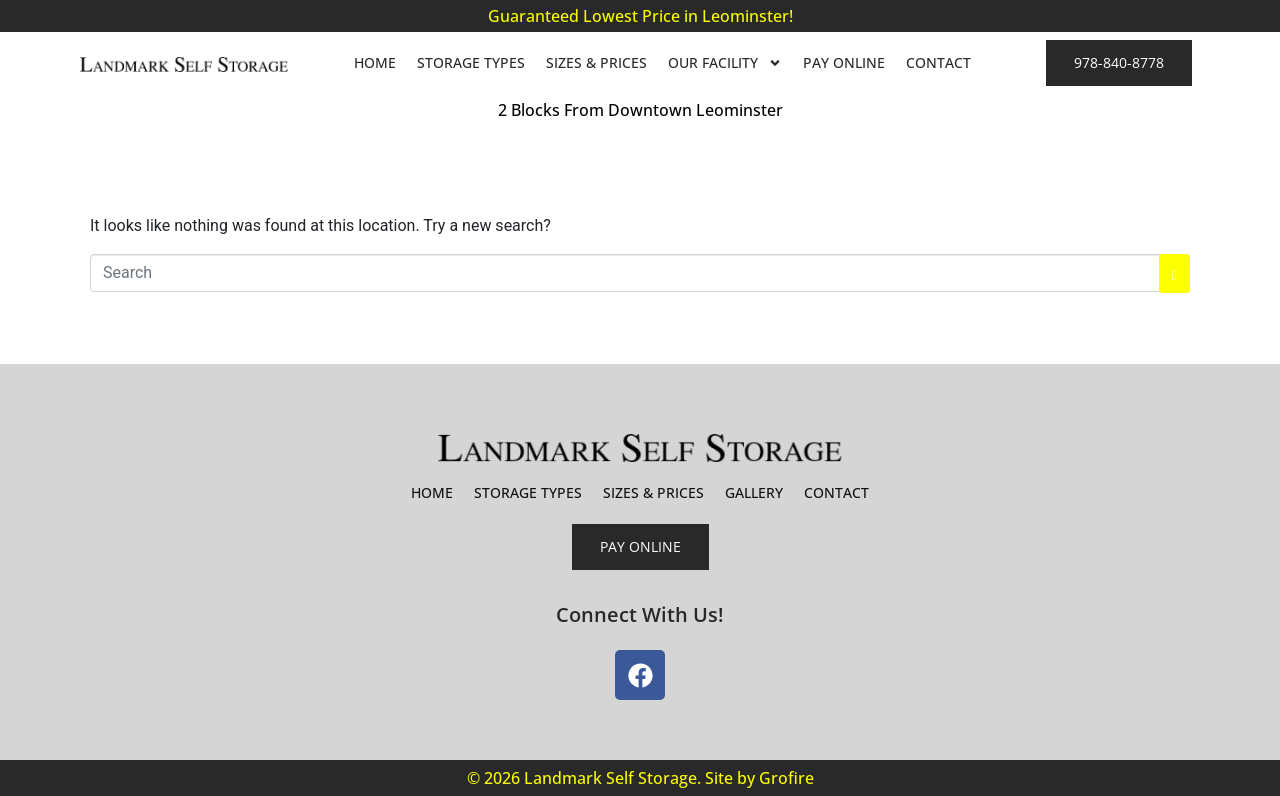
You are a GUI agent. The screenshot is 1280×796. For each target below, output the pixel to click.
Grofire (786, 778)
